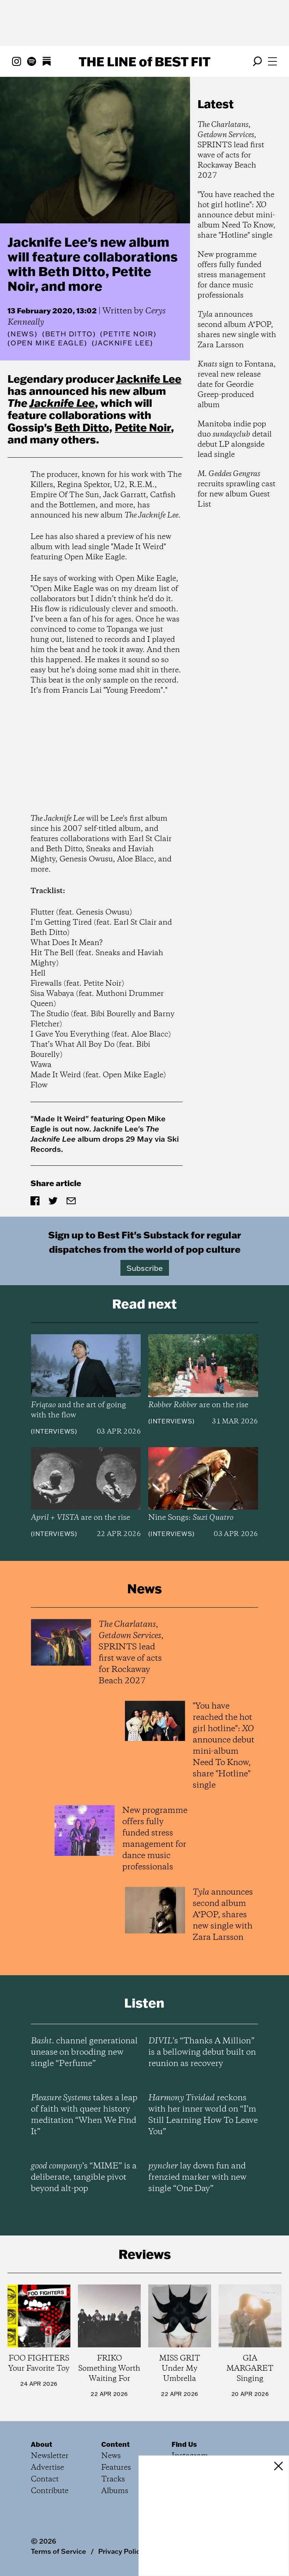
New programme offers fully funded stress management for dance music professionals (232, 275)
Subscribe (144, 1268)
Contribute (49, 2491)
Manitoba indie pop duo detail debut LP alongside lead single (235, 439)
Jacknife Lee (148, 378)
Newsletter (49, 2456)
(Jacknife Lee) (122, 343)
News (23, 334)
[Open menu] (272, 61)
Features (116, 2468)
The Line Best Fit (144, 61)
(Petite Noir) (128, 334)
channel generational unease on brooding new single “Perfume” (84, 2052)
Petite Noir (143, 427)
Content (115, 2444)
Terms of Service (58, 2551)
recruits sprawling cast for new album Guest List (236, 489)
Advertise (47, 2468)
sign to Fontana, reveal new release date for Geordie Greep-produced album (237, 384)
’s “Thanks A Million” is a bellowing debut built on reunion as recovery (202, 2052)
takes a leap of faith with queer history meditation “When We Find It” (84, 2115)
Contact (45, 2479)
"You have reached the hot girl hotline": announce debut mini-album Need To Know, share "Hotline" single (236, 215)
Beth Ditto (82, 427)
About (41, 2444)
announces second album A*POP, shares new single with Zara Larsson (237, 330)
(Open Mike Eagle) (47, 343)
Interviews (54, 1431)
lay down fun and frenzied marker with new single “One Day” (197, 2177)
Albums (114, 2491)
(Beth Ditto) (69, 334)
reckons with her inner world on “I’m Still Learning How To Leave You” (203, 2115)
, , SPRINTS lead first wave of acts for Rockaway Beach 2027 (231, 150)
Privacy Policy (121, 2551)
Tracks (113, 2479)
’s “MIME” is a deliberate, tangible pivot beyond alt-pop (84, 2177)
